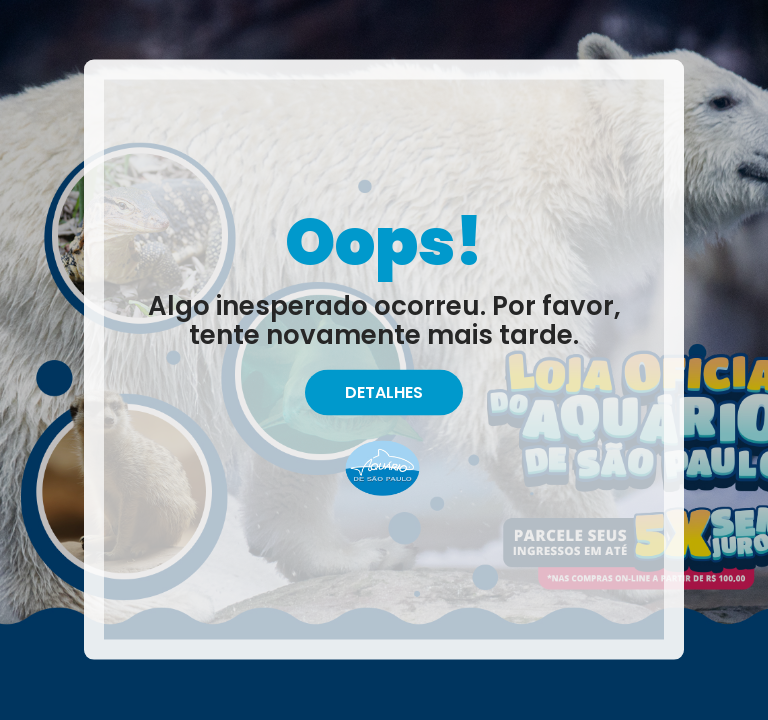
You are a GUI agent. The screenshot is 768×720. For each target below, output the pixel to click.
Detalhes (384, 392)
